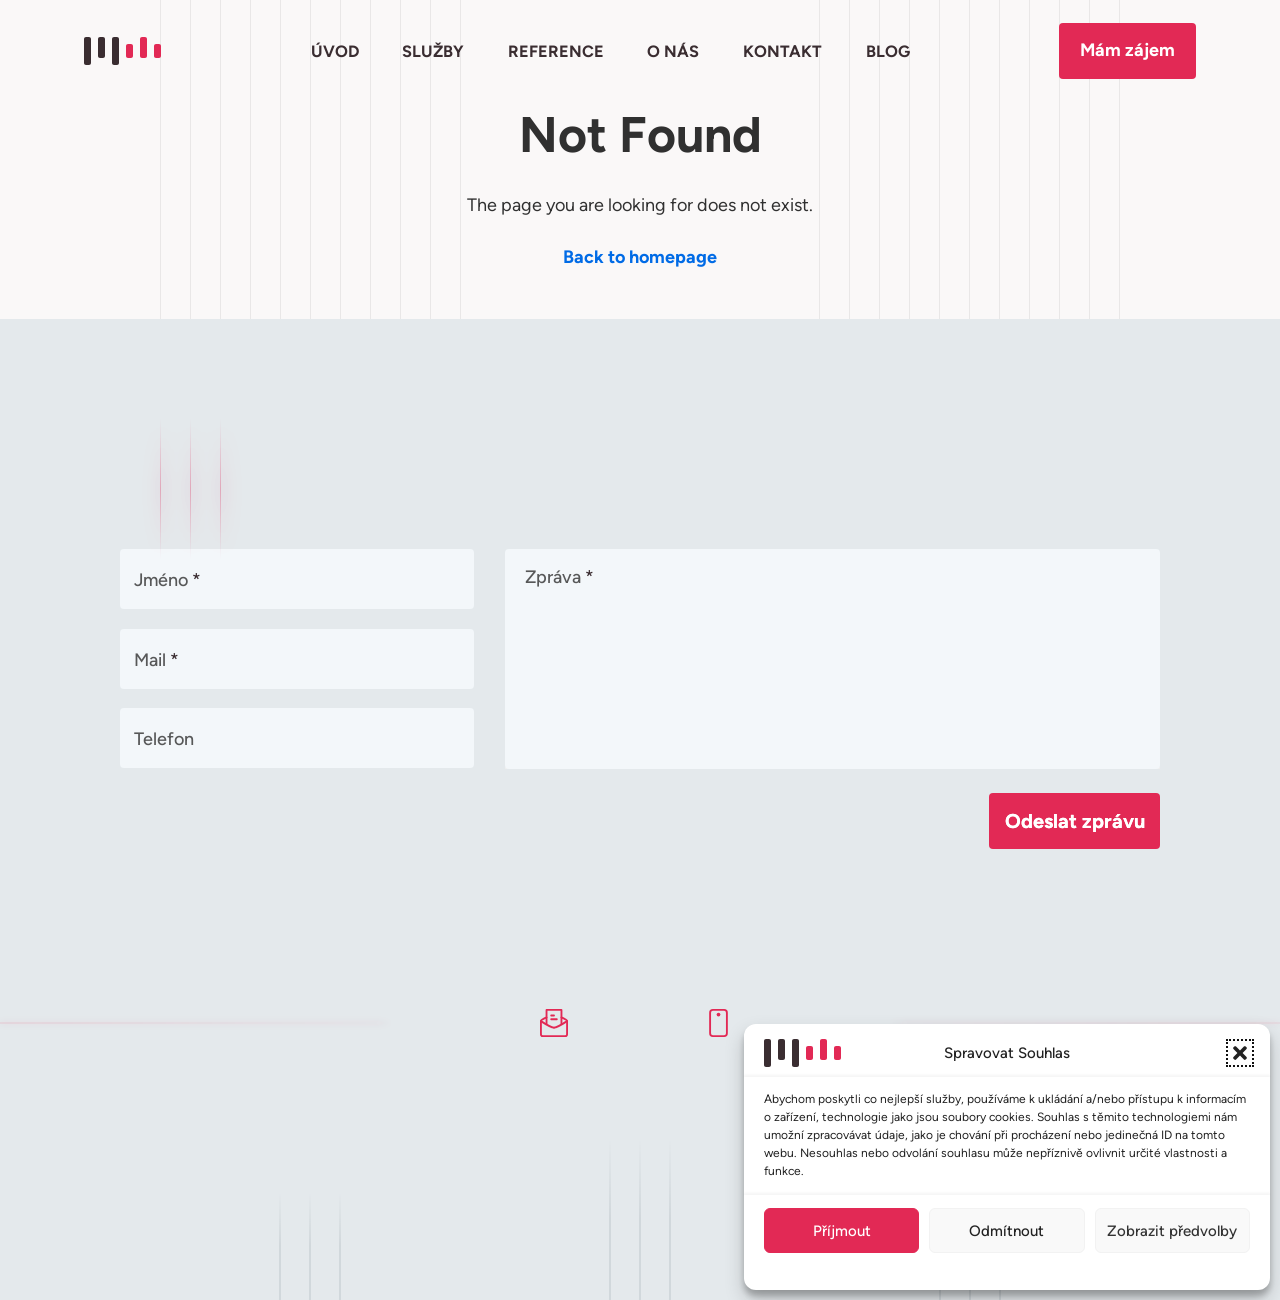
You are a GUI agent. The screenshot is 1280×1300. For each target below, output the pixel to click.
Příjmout (842, 1231)
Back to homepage (640, 257)
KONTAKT (782, 51)
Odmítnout (1006, 1231)
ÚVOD (335, 51)
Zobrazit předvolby (1172, 1231)
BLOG (887, 51)
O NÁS (673, 51)
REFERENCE (556, 51)
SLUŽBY (433, 51)
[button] (1240, 1053)
